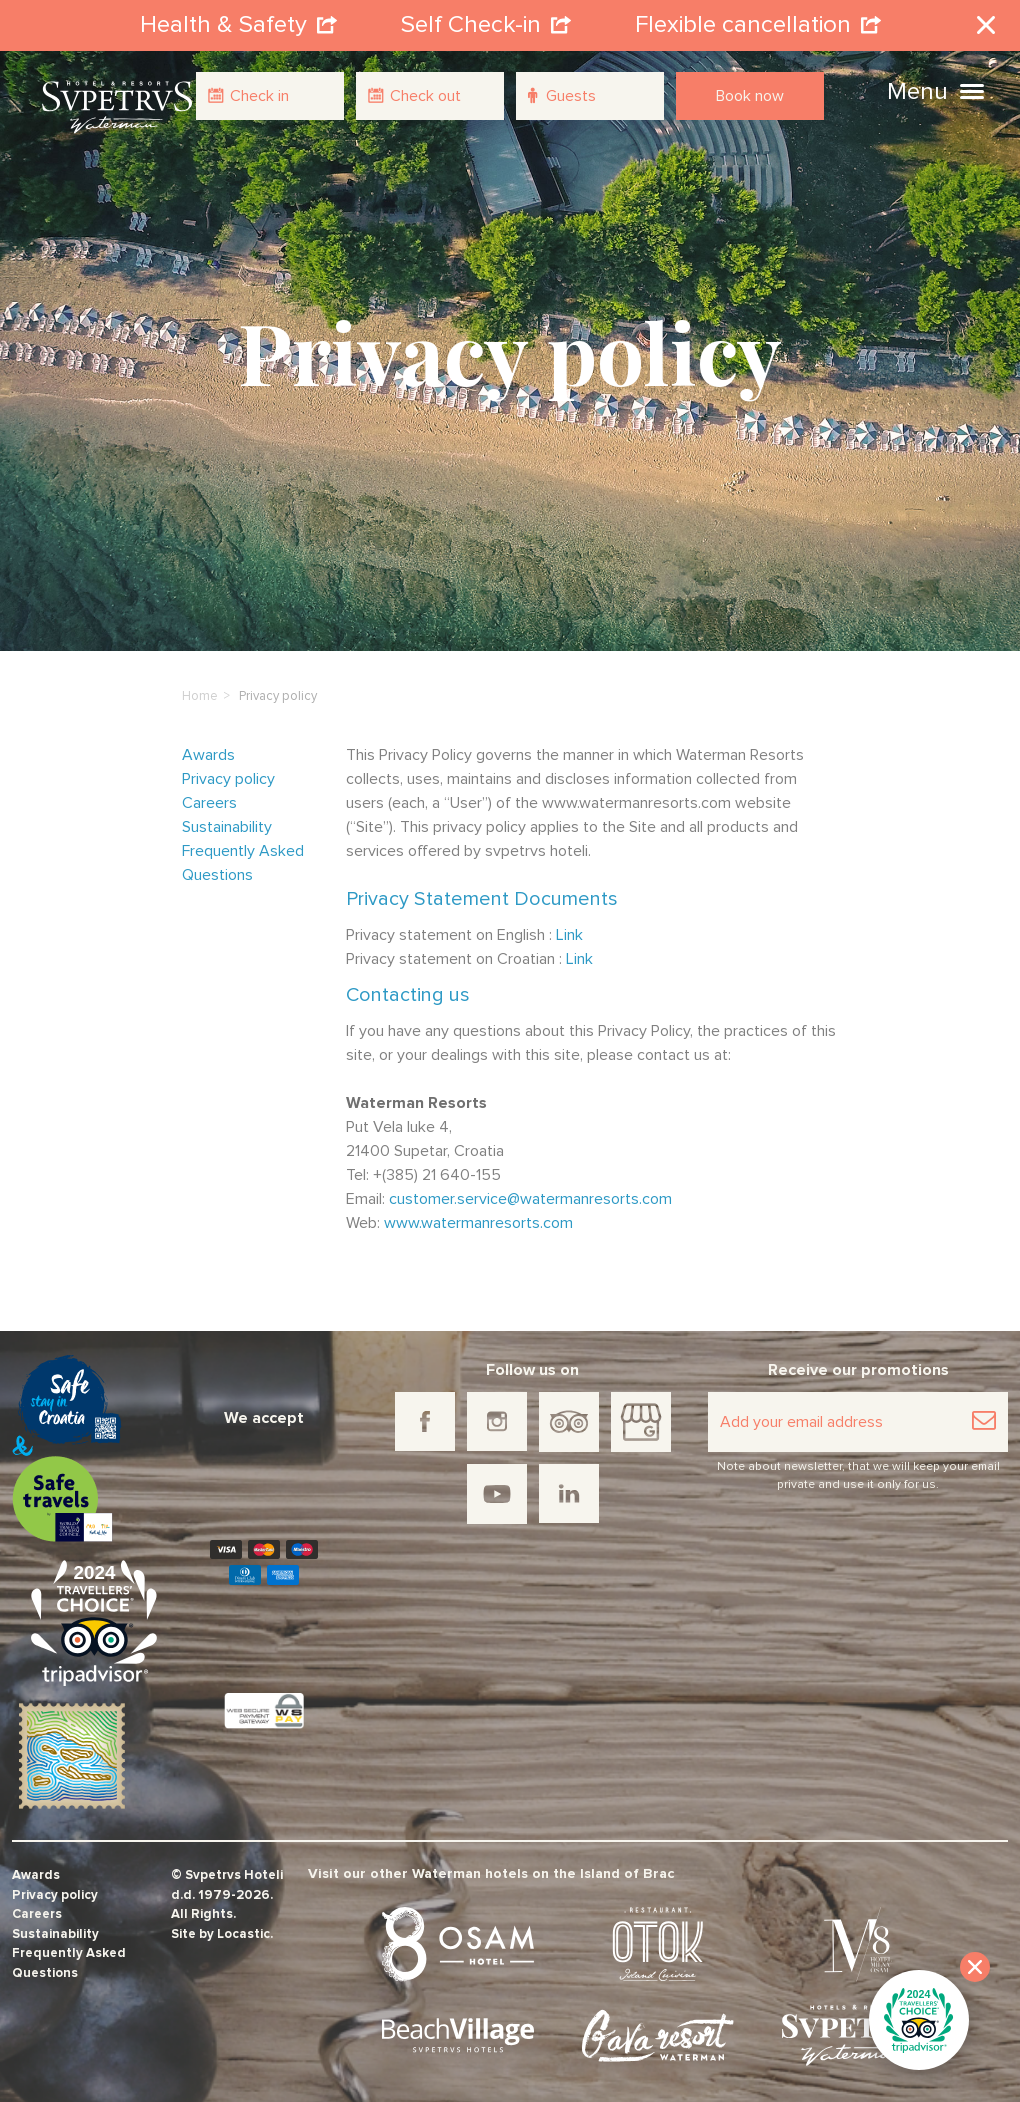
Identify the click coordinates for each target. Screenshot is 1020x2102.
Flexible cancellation (758, 24)
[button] (972, 89)
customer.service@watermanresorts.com (530, 1196)
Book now (750, 96)
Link (569, 932)
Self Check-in (486, 24)
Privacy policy (228, 776)
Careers (209, 800)
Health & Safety (238, 24)
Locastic (243, 1931)
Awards (208, 752)
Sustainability (227, 824)
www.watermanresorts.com (478, 1220)
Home (199, 693)
